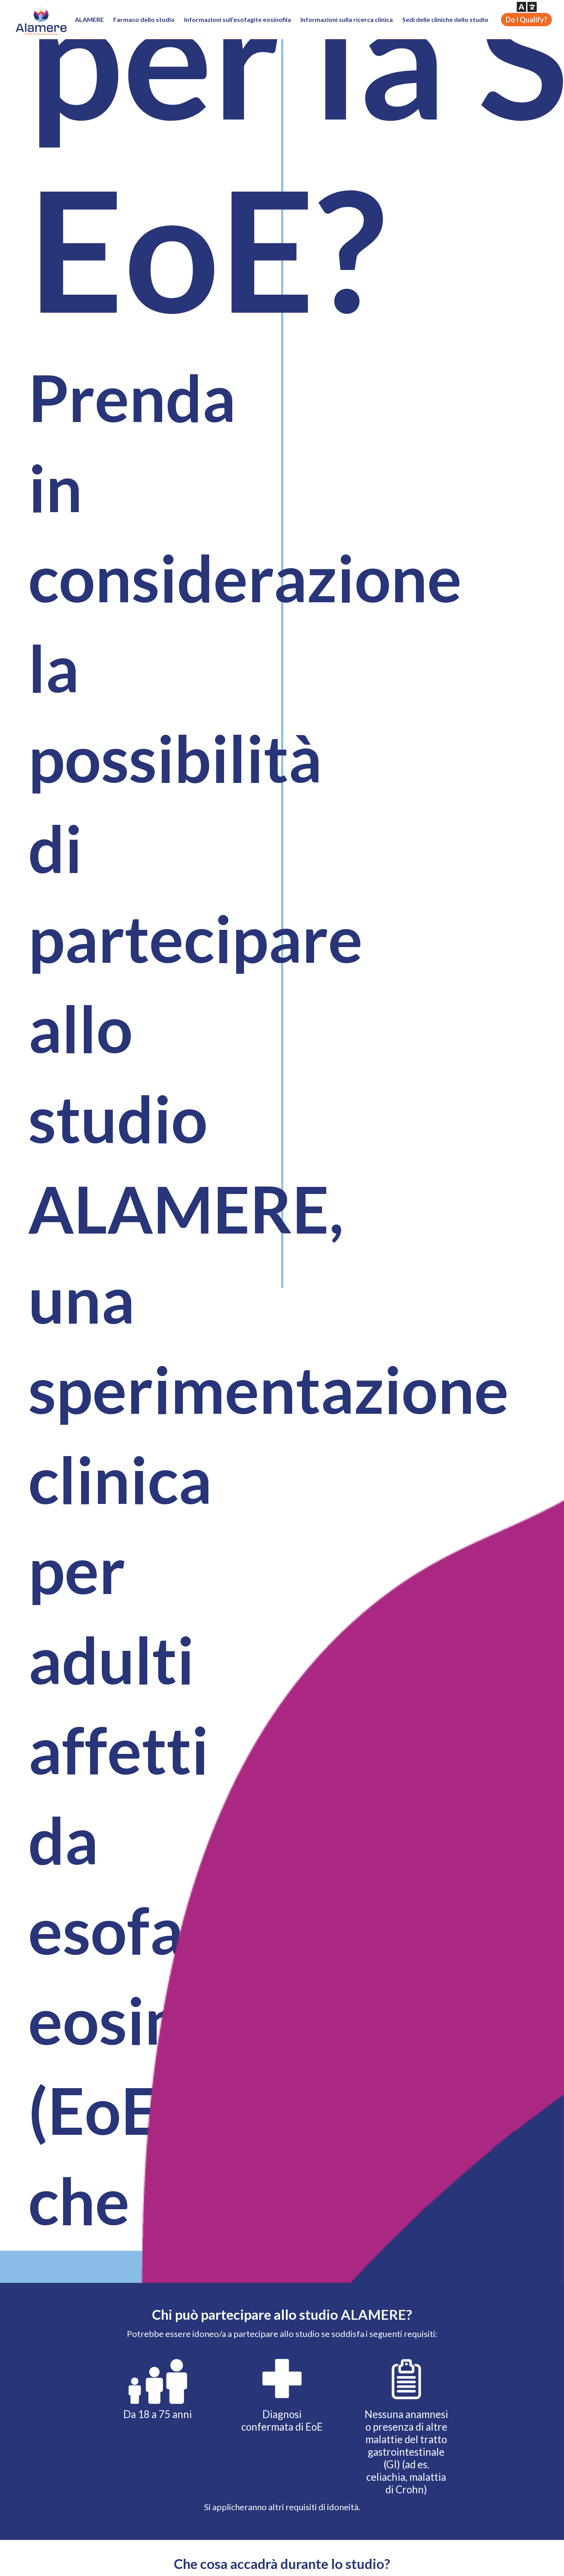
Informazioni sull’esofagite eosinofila (237, 19)
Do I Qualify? (526, 19)
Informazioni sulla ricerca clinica (346, 19)
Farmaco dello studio (144, 19)
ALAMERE (89, 19)
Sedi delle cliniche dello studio (445, 19)
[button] (526, 7)
